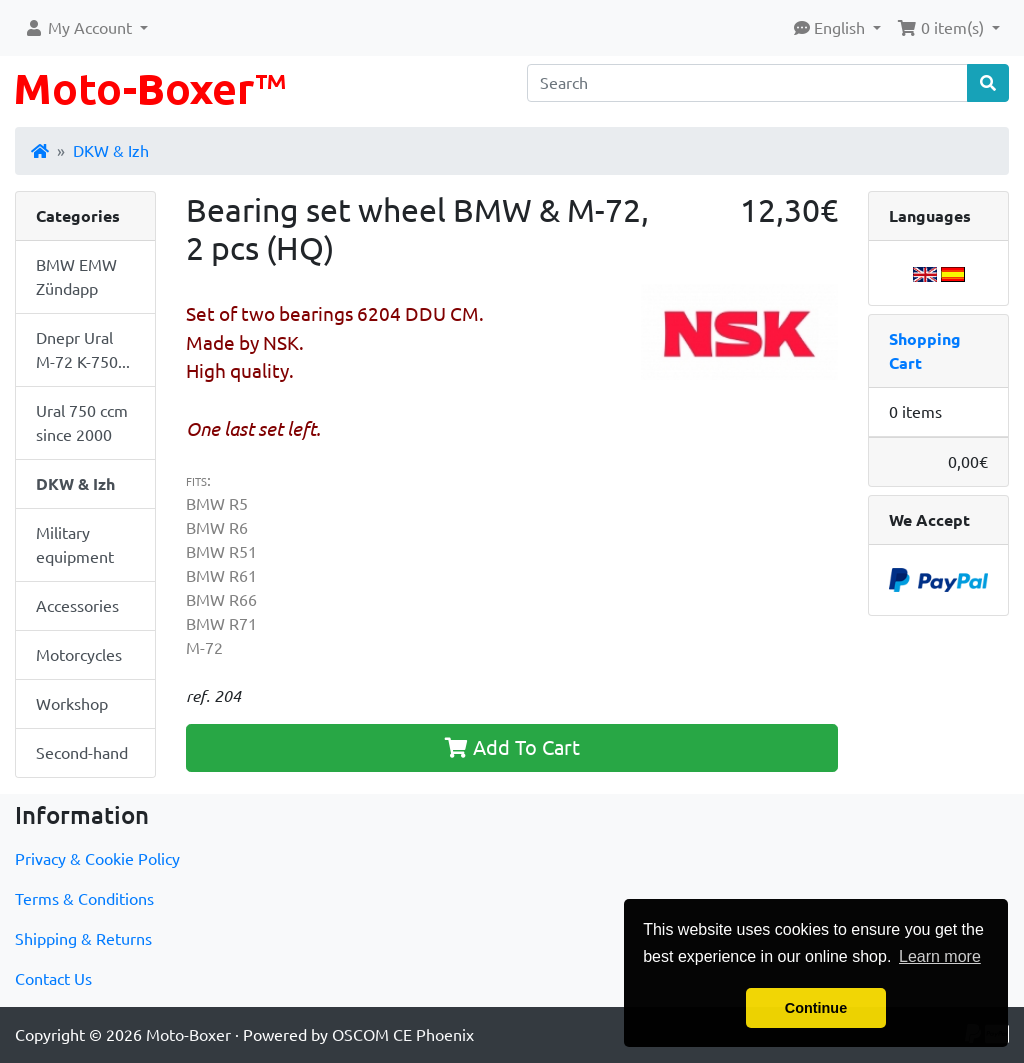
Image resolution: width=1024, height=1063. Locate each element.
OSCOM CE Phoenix (403, 1035)
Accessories (77, 606)
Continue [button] (816, 1008)
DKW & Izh (111, 151)
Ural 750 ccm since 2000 (82, 423)
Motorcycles (79, 655)
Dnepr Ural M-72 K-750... (83, 350)
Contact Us (53, 979)
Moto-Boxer (188, 1035)
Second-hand (82, 753)
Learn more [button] (940, 956)
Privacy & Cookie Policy (97, 859)
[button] (86, 28)
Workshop (72, 704)
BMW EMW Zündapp (76, 277)
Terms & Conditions (84, 899)
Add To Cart (512, 747)
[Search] (747, 83)
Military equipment (75, 545)
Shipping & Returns (83, 939)
